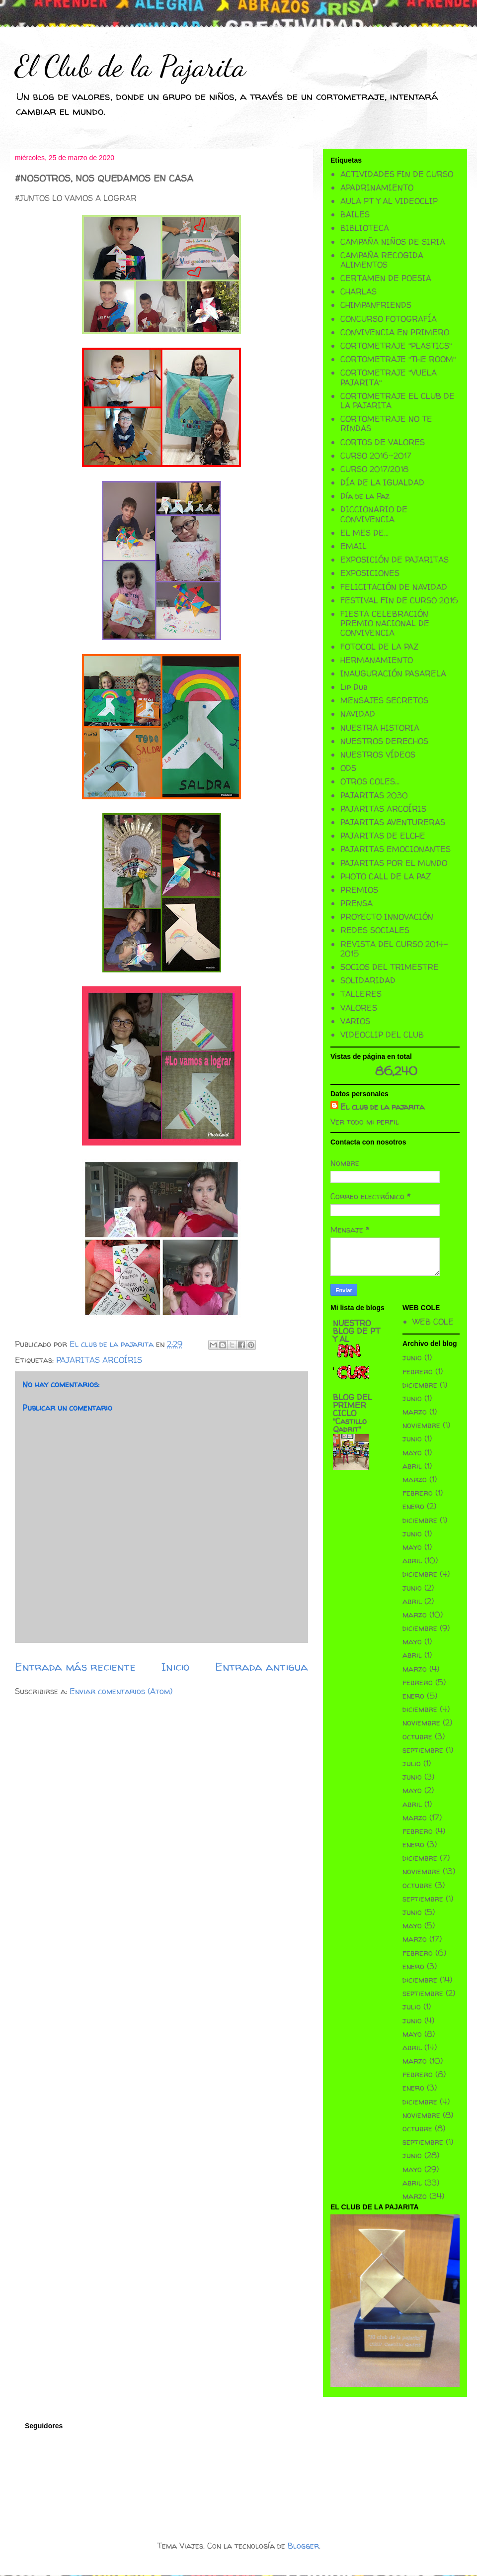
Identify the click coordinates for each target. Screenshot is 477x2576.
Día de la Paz (365, 495)
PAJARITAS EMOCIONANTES (395, 849)
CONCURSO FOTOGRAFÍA (388, 318)
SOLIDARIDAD (368, 980)
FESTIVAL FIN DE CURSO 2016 (399, 600)
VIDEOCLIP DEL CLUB (382, 1034)
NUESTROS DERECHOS (384, 741)
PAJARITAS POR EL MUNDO (393, 863)
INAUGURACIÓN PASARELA (393, 673)
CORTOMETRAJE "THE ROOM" (398, 359)
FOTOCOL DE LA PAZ (379, 646)
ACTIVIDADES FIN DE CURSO (396, 174)
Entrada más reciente (75, 1666)
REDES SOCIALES (374, 930)
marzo (414, 1411)
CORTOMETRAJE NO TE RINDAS (386, 423)
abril (412, 1465)
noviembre (421, 1425)
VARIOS (355, 1021)
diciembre (419, 1384)
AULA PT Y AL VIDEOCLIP (389, 200)
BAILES (355, 214)
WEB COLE (433, 1321)
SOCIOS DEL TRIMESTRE (389, 966)
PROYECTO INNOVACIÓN (386, 916)
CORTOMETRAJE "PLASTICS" (396, 345)
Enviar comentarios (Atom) (121, 1691)
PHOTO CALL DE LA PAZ (385, 876)
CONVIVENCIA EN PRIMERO (394, 332)
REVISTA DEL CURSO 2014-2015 (394, 949)
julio (411, 1763)
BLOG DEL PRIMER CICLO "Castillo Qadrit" (352, 1413)
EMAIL (353, 546)
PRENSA (356, 903)
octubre (417, 1736)
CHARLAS (358, 291)
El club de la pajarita (382, 1106)
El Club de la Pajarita (130, 66)
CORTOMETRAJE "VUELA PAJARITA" (388, 377)
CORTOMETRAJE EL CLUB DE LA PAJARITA (397, 400)
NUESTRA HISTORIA (379, 727)
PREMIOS (359, 889)
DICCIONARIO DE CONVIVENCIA (373, 514)
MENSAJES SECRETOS (384, 700)
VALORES (358, 1007)
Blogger (303, 2545)
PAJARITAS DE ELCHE (382, 835)
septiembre (422, 1749)
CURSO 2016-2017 (375, 455)
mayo (412, 1452)
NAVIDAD (357, 713)
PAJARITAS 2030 (374, 795)
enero (413, 1506)
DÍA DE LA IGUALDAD (382, 482)
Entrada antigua (261, 1666)
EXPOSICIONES (369, 573)
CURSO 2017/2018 (374, 469)
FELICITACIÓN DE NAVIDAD (393, 586)
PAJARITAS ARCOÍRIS (99, 1359)
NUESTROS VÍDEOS (377, 754)
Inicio (175, 1666)
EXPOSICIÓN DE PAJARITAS (394, 559)
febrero (417, 1371)
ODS (348, 768)
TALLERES (361, 993)
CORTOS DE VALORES (382, 442)
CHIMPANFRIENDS (375, 304)
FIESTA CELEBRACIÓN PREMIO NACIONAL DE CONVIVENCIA (384, 623)
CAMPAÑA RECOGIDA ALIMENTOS (381, 260)
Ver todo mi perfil (364, 1121)
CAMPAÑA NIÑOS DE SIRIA (392, 241)
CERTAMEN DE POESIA (385, 278)
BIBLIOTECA (364, 227)
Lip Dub (353, 686)
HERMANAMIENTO (376, 660)
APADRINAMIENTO (376, 187)
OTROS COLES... (369, 781)
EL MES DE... (364, 532)
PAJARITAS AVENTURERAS (392, 822)
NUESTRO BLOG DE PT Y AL (356, 1331)
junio (412, 1357)
